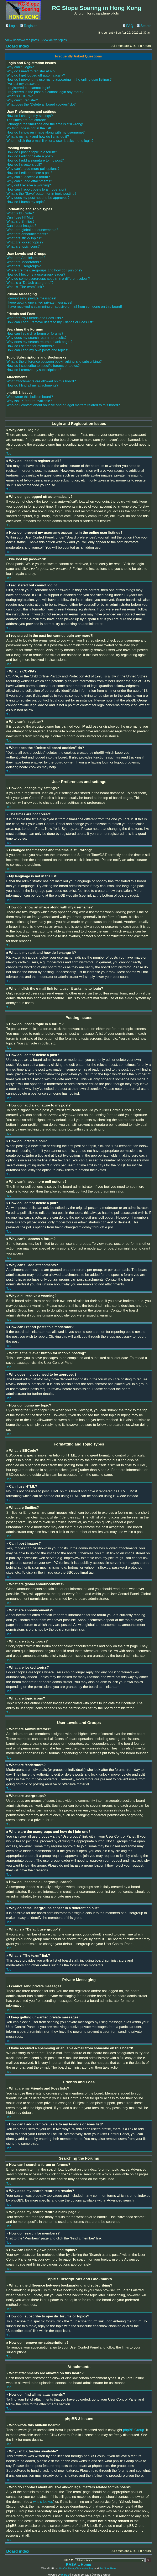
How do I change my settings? (29, 116)
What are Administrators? (25, 258)
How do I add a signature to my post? (35, 160)
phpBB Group (133, 2430)
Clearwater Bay (84, 2568)
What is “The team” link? (25, 287)
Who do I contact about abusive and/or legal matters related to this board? (63, 405)
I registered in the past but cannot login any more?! (45, 92)
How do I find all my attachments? (32, 385)
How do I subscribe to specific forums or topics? (43, 366)
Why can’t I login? (20, 67)
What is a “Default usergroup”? (29, 283)
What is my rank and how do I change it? (37, 137)
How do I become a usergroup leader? (35, 274)
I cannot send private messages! (31, 298)
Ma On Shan (66, 2568)
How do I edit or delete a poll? (29, 173)
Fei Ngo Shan (107, 2568)
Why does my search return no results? (36, 338)
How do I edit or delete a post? (29, 156)
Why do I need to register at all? (30, 71)
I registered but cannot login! (28, 88)
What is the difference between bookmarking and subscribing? (54, 361)
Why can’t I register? (22, 100)
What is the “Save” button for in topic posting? (41, 194)
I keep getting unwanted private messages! (39, 302)
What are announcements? (27, 234)
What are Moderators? (23, 262)
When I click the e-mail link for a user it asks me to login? (50, 141)
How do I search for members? (30, 346)
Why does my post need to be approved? (37, 198)
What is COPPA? (19, 96)
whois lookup (43, 2501)
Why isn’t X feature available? (29, 401)
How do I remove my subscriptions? (33, 370)
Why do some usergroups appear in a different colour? (48, 279)
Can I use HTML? (19, 217)
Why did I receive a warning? (28, 185)
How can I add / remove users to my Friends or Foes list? (50, 322)
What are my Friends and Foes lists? (34, 318)
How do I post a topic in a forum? (31, 152)
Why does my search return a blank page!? (39, 342)
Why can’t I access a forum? (28, 177)
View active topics (54, 40)
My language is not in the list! (28, 128)
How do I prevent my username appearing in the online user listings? (59, 79)
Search (144, 26)
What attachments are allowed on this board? (41, 381)
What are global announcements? (32, 230)
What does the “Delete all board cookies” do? (41, 104)
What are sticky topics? (24, 238)
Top (8, 453)
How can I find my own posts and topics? (37, 350)
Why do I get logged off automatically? (35, 75)
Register (28, 26)
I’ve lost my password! (23, 84)
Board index (17, 46)
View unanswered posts (22, 40)
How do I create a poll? (24, 165)
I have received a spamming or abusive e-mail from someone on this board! (64, 307)
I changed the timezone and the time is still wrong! (44, 124)
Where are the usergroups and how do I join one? (44, 270)
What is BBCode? (20, 213)
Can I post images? (21, 226)
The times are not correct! (26, 120)
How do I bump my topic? (26, 202)
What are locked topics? (24, 242)
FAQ (128, 26)
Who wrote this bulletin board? (29, 397)
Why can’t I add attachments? (29, 181)
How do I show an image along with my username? (45, 132)
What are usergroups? (23, 266)
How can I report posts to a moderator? (36, 189)
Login (11, 26)
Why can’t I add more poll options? (32, 169)
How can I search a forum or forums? (34, 334)
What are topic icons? (23, 246)
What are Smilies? (20, 222)
